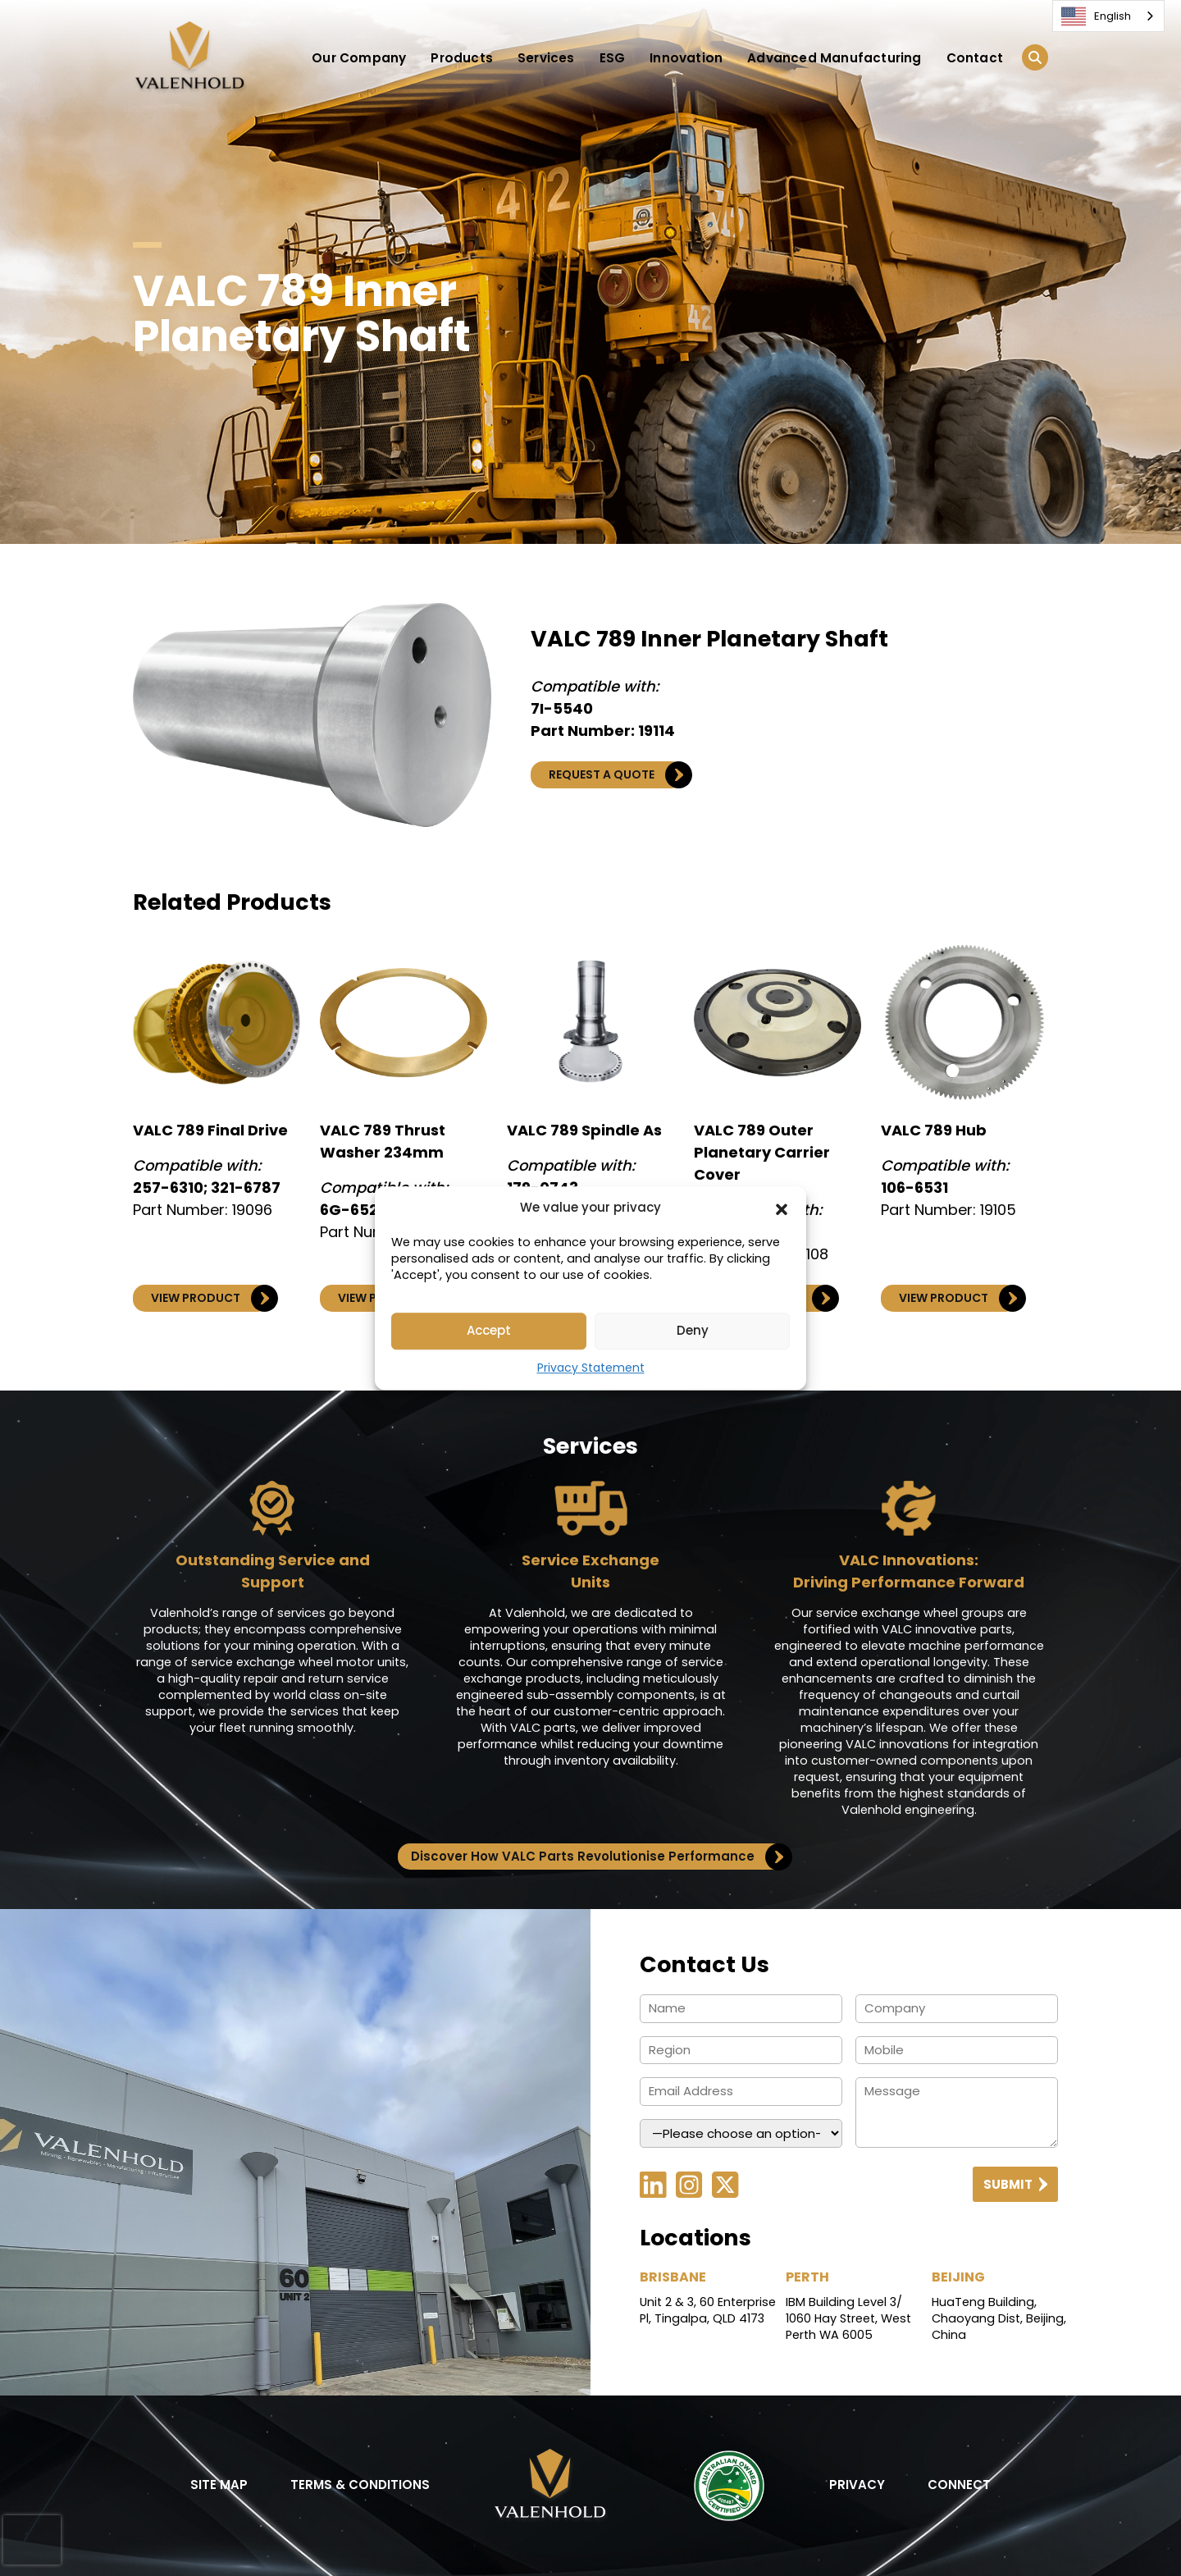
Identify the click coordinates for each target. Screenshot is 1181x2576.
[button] (781, 1208)
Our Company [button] (359, 57)
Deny (693, 1330)
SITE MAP (219, 2484)
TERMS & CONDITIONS (360, 2484)
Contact (974, 57)
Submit (1015, 2184)
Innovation (686, 57)
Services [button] (546, 57)
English (1096, 16)
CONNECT (959, 2484)
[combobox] (1108, 16)
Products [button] (462, 57)
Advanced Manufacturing (834, 57)
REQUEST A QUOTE (616, 774)
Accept (489, 1330)
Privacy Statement (591, 1367)
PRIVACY (857, 2484)
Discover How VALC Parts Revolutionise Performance (597, 1856)
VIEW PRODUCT (210, 1298)
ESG (613, 57)
